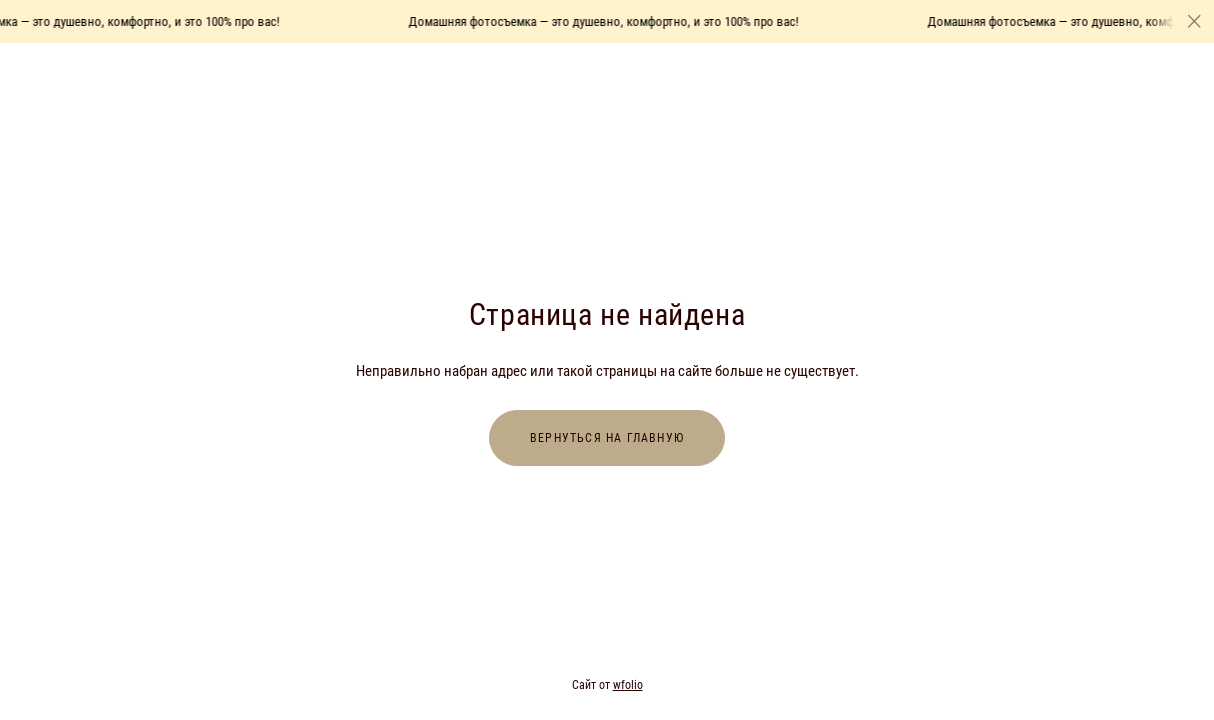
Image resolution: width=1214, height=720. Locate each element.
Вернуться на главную (607, 438)
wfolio (628, 685)
